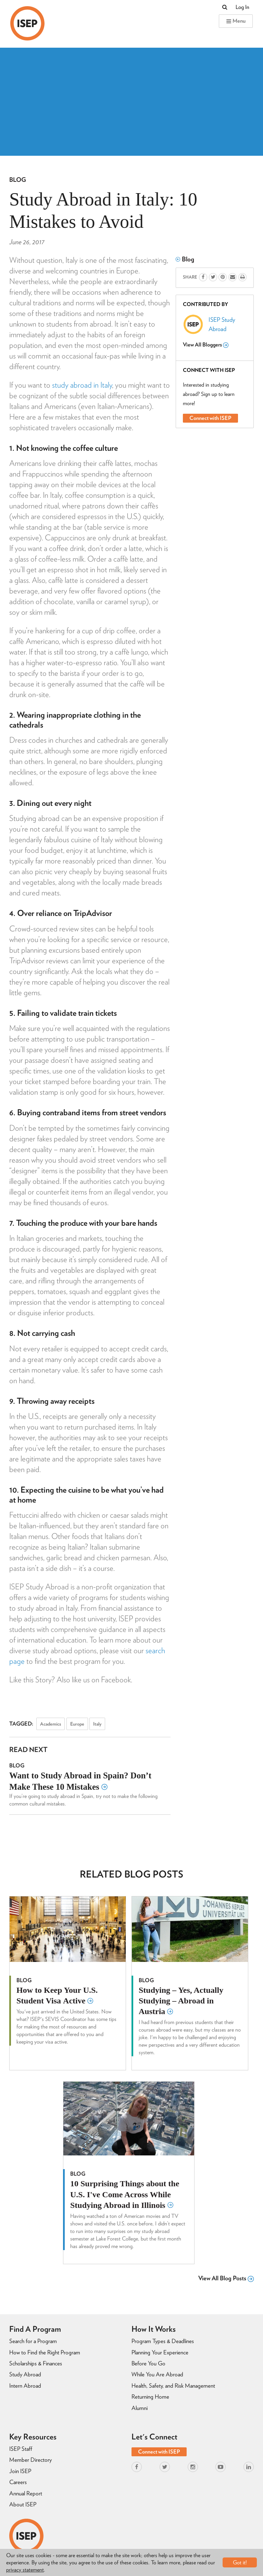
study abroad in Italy (82, 385)
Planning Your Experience (160, 2352)
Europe (77, 1724)
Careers (18, 2482)
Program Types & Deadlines (163, 2341)
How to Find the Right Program (44, 2352)
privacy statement (25, 2569)
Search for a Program (33, 2341)
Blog (17, 179)
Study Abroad (25, 2374)
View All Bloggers (205, 344)
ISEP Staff (20, 2448)
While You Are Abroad (157, 2374)
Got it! (240, 2562)
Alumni (140, 2407)
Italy (97, 1724)
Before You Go (148, 2363)
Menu (236, 20)
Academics (50, 1724)
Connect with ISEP (210, 418)
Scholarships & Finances (35, 2363)
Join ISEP (20, 2471)
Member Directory (30, 2459)
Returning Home (150, 2396)
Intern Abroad (25, 2385)
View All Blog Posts (226, 2278)
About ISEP (22, 2504)
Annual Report (25, 2493)
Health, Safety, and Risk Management (173, 2385)
